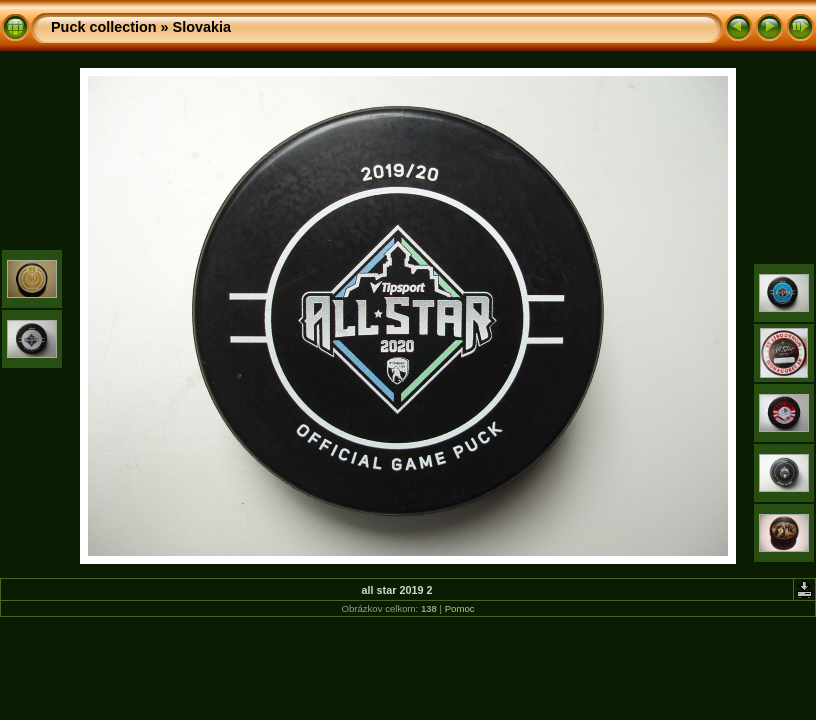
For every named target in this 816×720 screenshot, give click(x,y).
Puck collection (104, 27)
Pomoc (460, 608)
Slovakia (202, 27)
